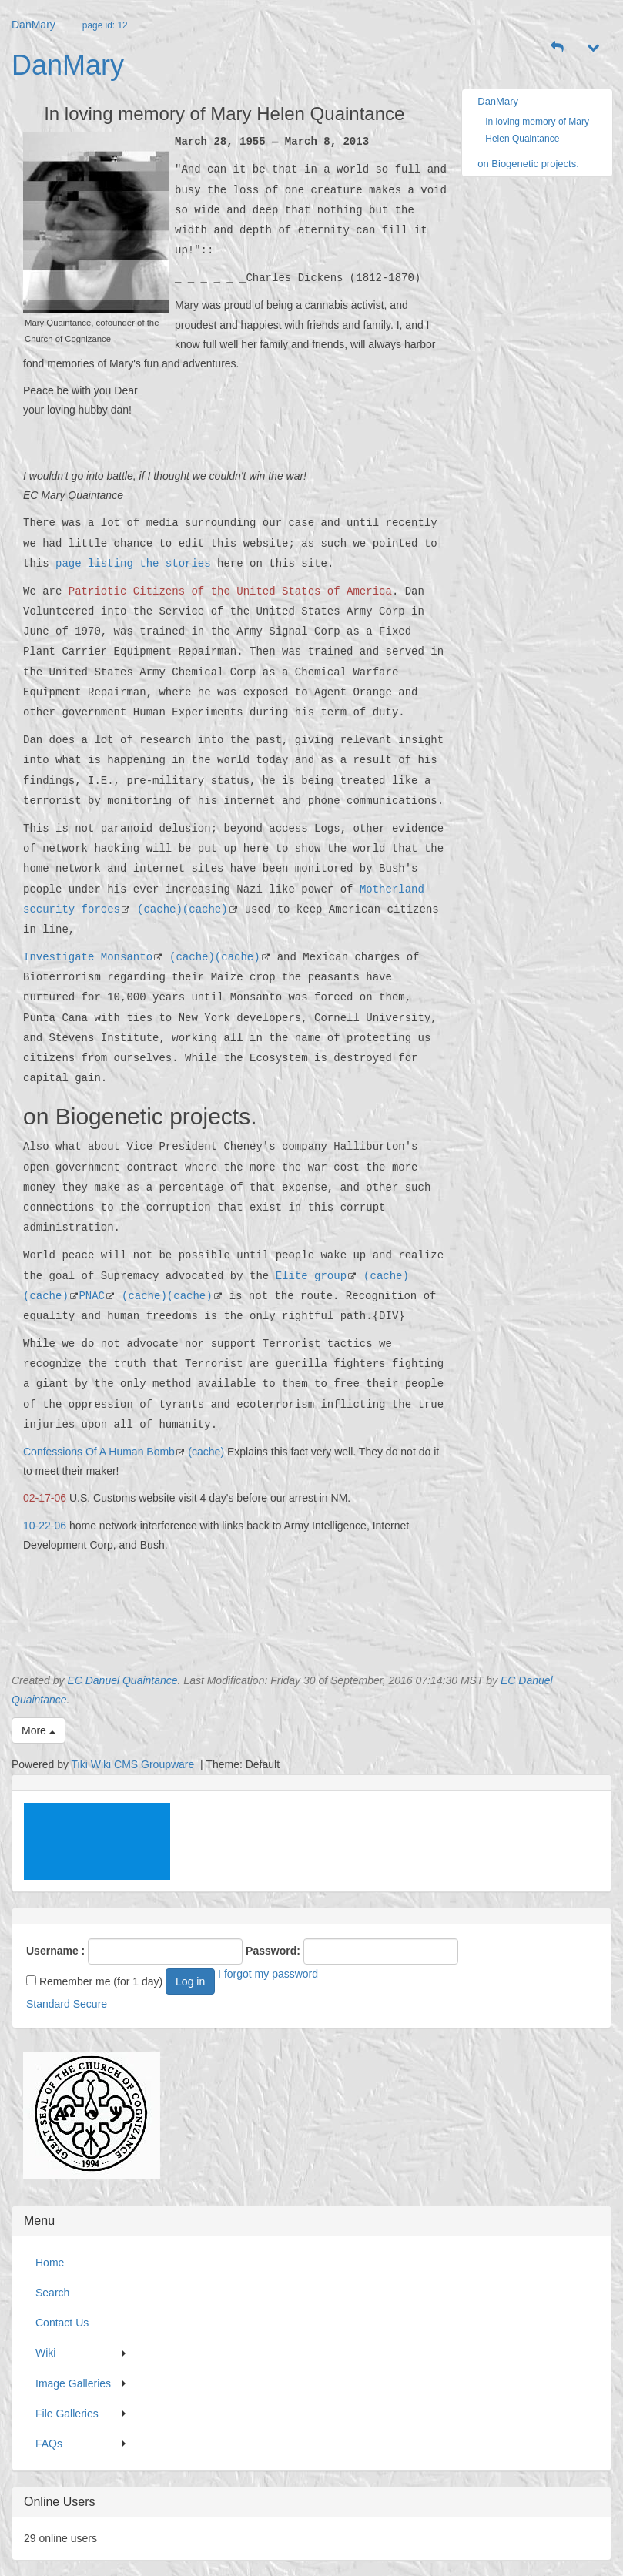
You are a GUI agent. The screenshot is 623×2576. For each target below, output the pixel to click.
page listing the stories (133, 563)
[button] (557, 48)
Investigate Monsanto (87, 957)
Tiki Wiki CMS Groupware (135, 1764)
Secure (90, 2004)
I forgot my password (268, 1974)
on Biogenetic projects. (528, 163)
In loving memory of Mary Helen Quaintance (537, 130)
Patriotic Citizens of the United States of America (230, 591)
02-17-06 (44, 1498)
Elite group (311, 1275)
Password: (273, 1951)
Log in (190, 1981)
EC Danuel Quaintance (122, 1680)
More (38, 1730)
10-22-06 (44, 1525)
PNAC (92, 1295)
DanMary (33, 24)
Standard (48, 2004)
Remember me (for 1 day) (94, 1981)
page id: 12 (105, 25)
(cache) (160, 909)
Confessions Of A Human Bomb (99, 1451)
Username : (55, 1951)
